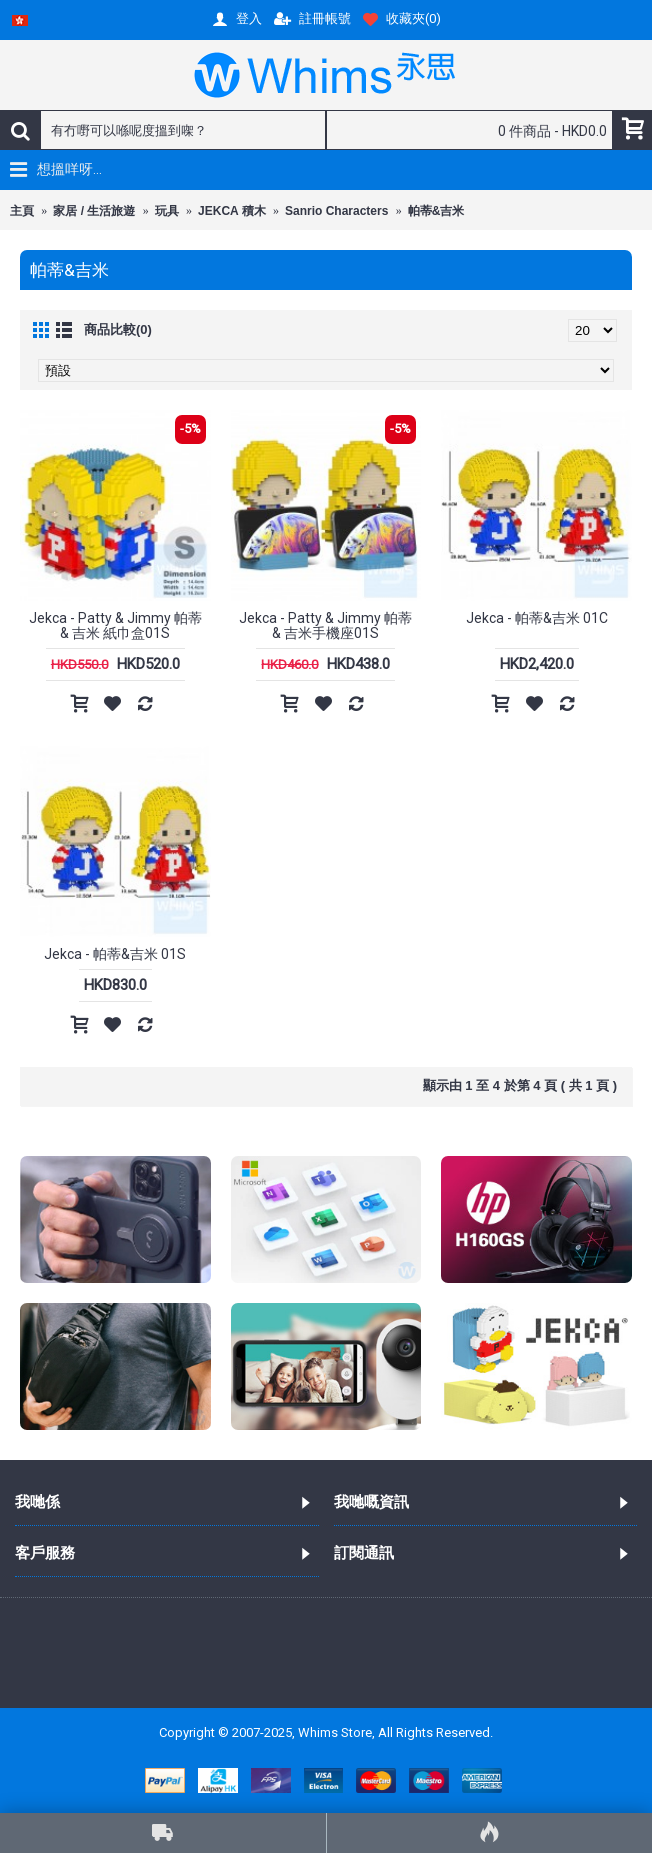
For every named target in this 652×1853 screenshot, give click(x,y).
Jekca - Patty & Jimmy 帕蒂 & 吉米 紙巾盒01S (115, 625)
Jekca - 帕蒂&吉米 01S (115, 954)
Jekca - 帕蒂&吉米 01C (537, 618)
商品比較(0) (118, 329)
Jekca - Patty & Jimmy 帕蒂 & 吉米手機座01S (325, 625)
